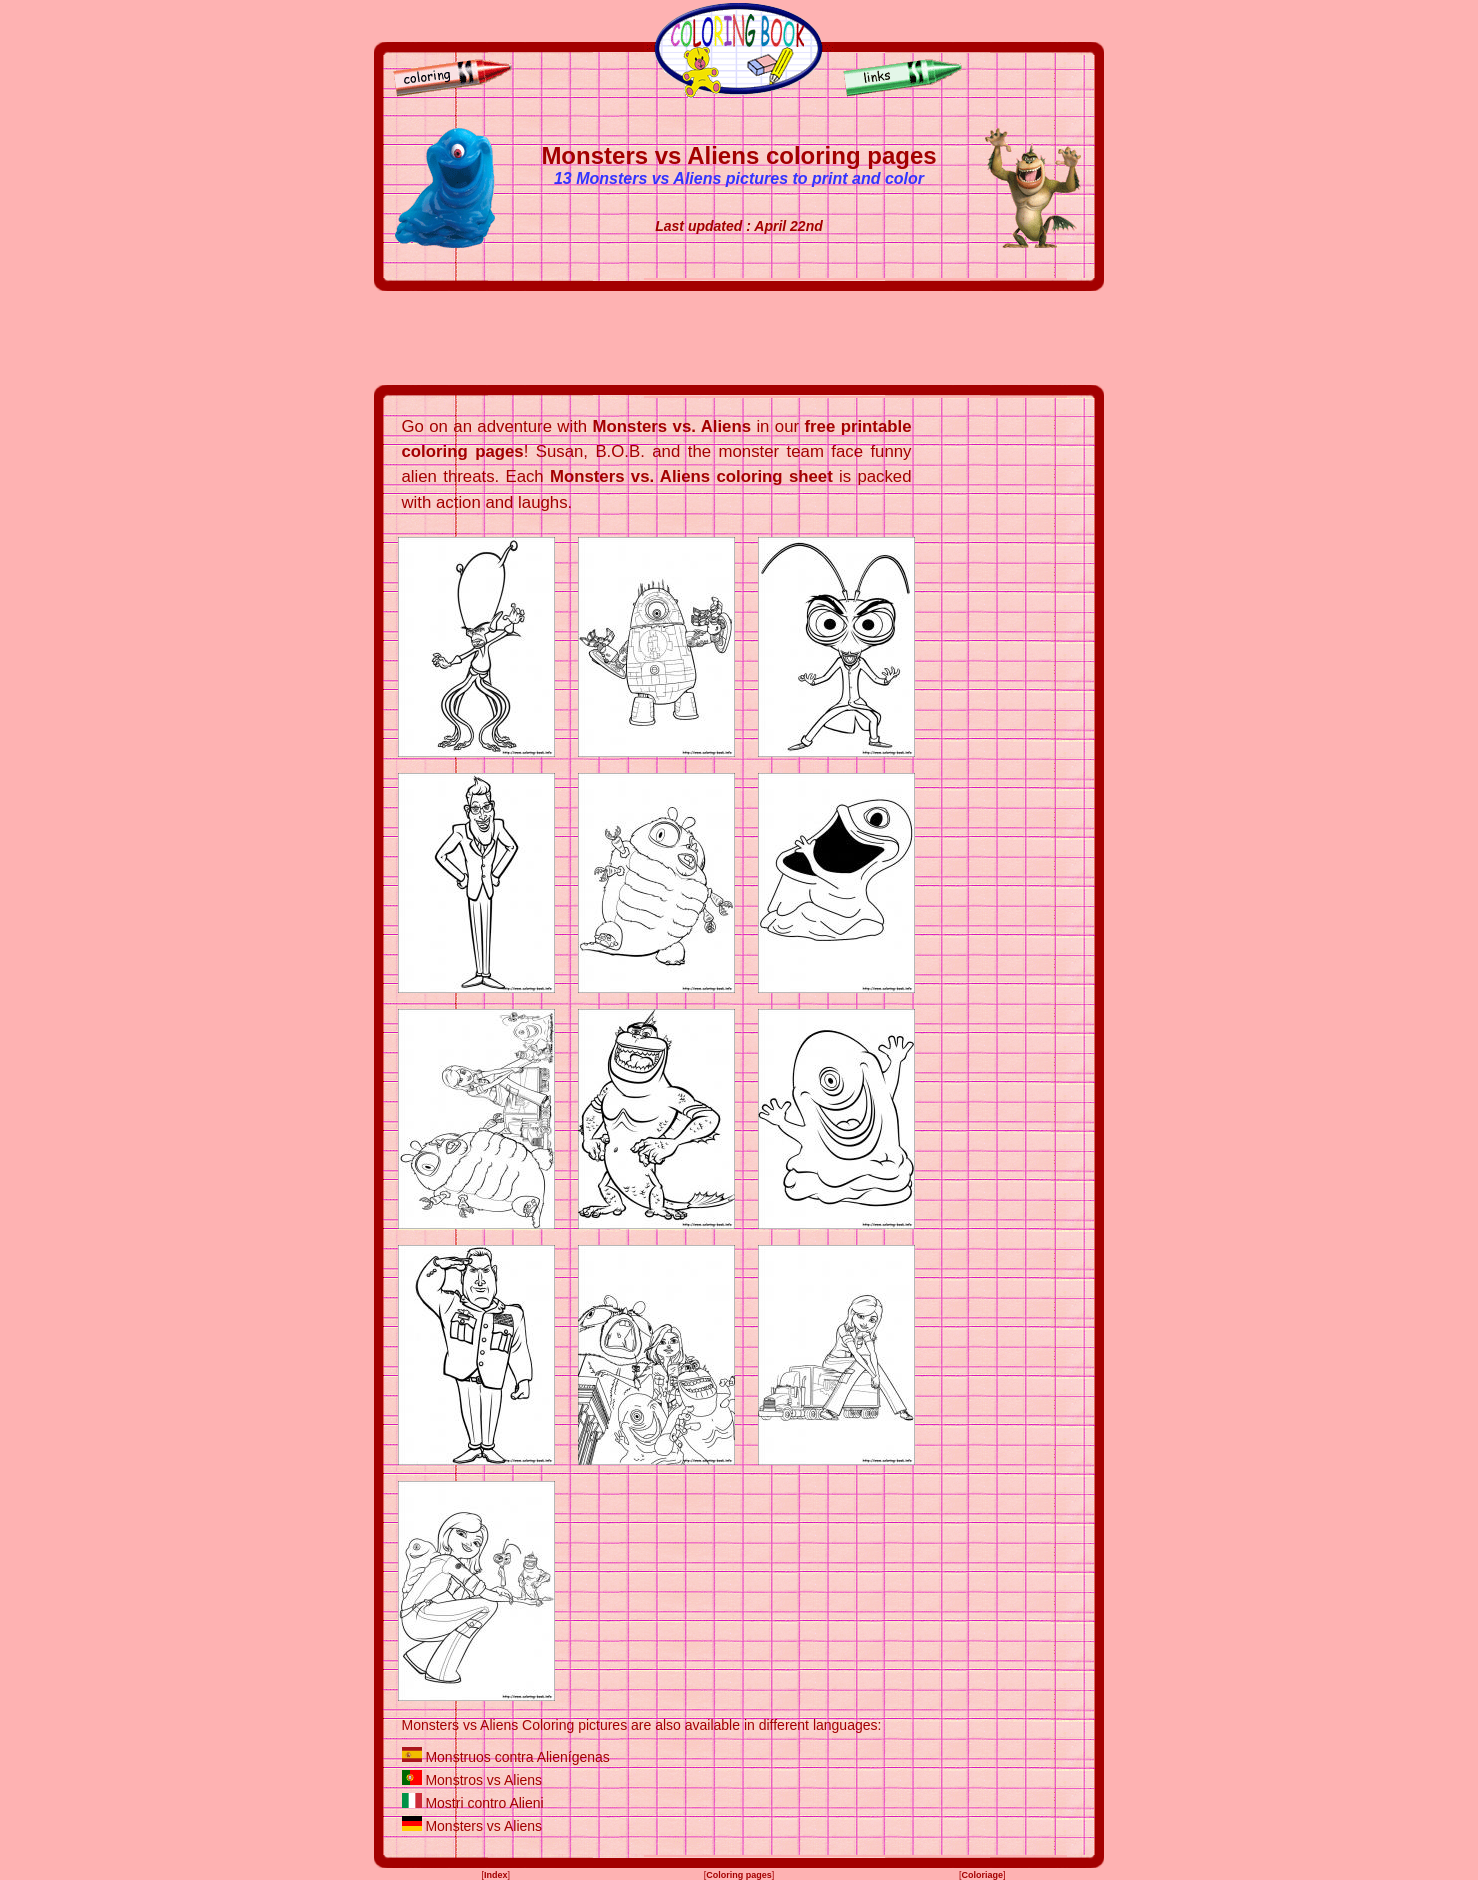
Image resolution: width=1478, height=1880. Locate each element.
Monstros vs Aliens (483, 1780)
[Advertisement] (739, 338)
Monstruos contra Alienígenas (517, 1757)
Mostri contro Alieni (484, 1803)
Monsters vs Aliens (483, 1826)
